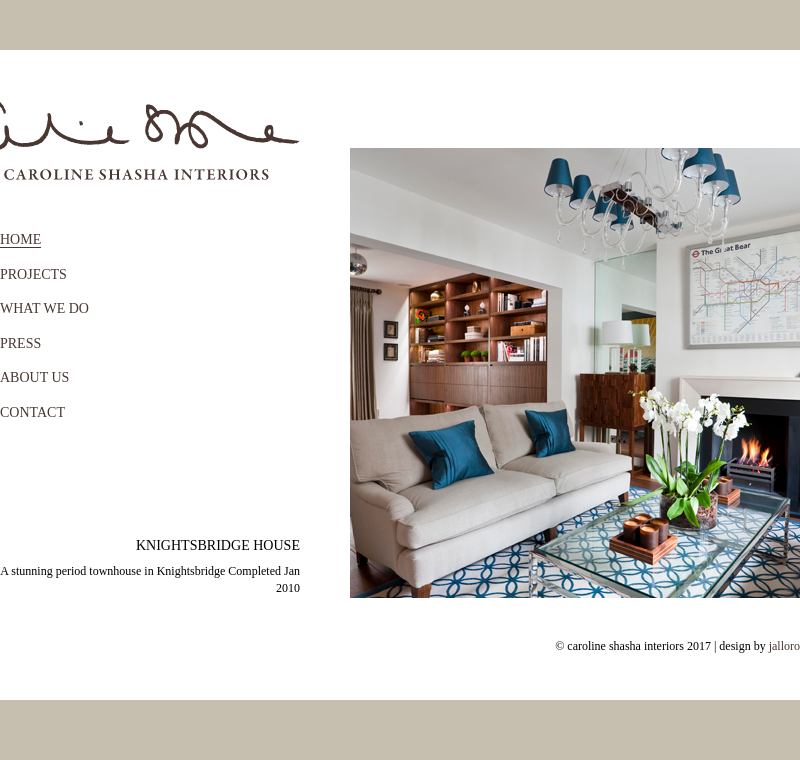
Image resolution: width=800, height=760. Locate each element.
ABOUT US (34, 377)
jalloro (784, 646)
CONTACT (32, 412)
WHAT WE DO (44, 308)
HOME (20, 239)
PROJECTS (33, 274)
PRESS (20, 343)
